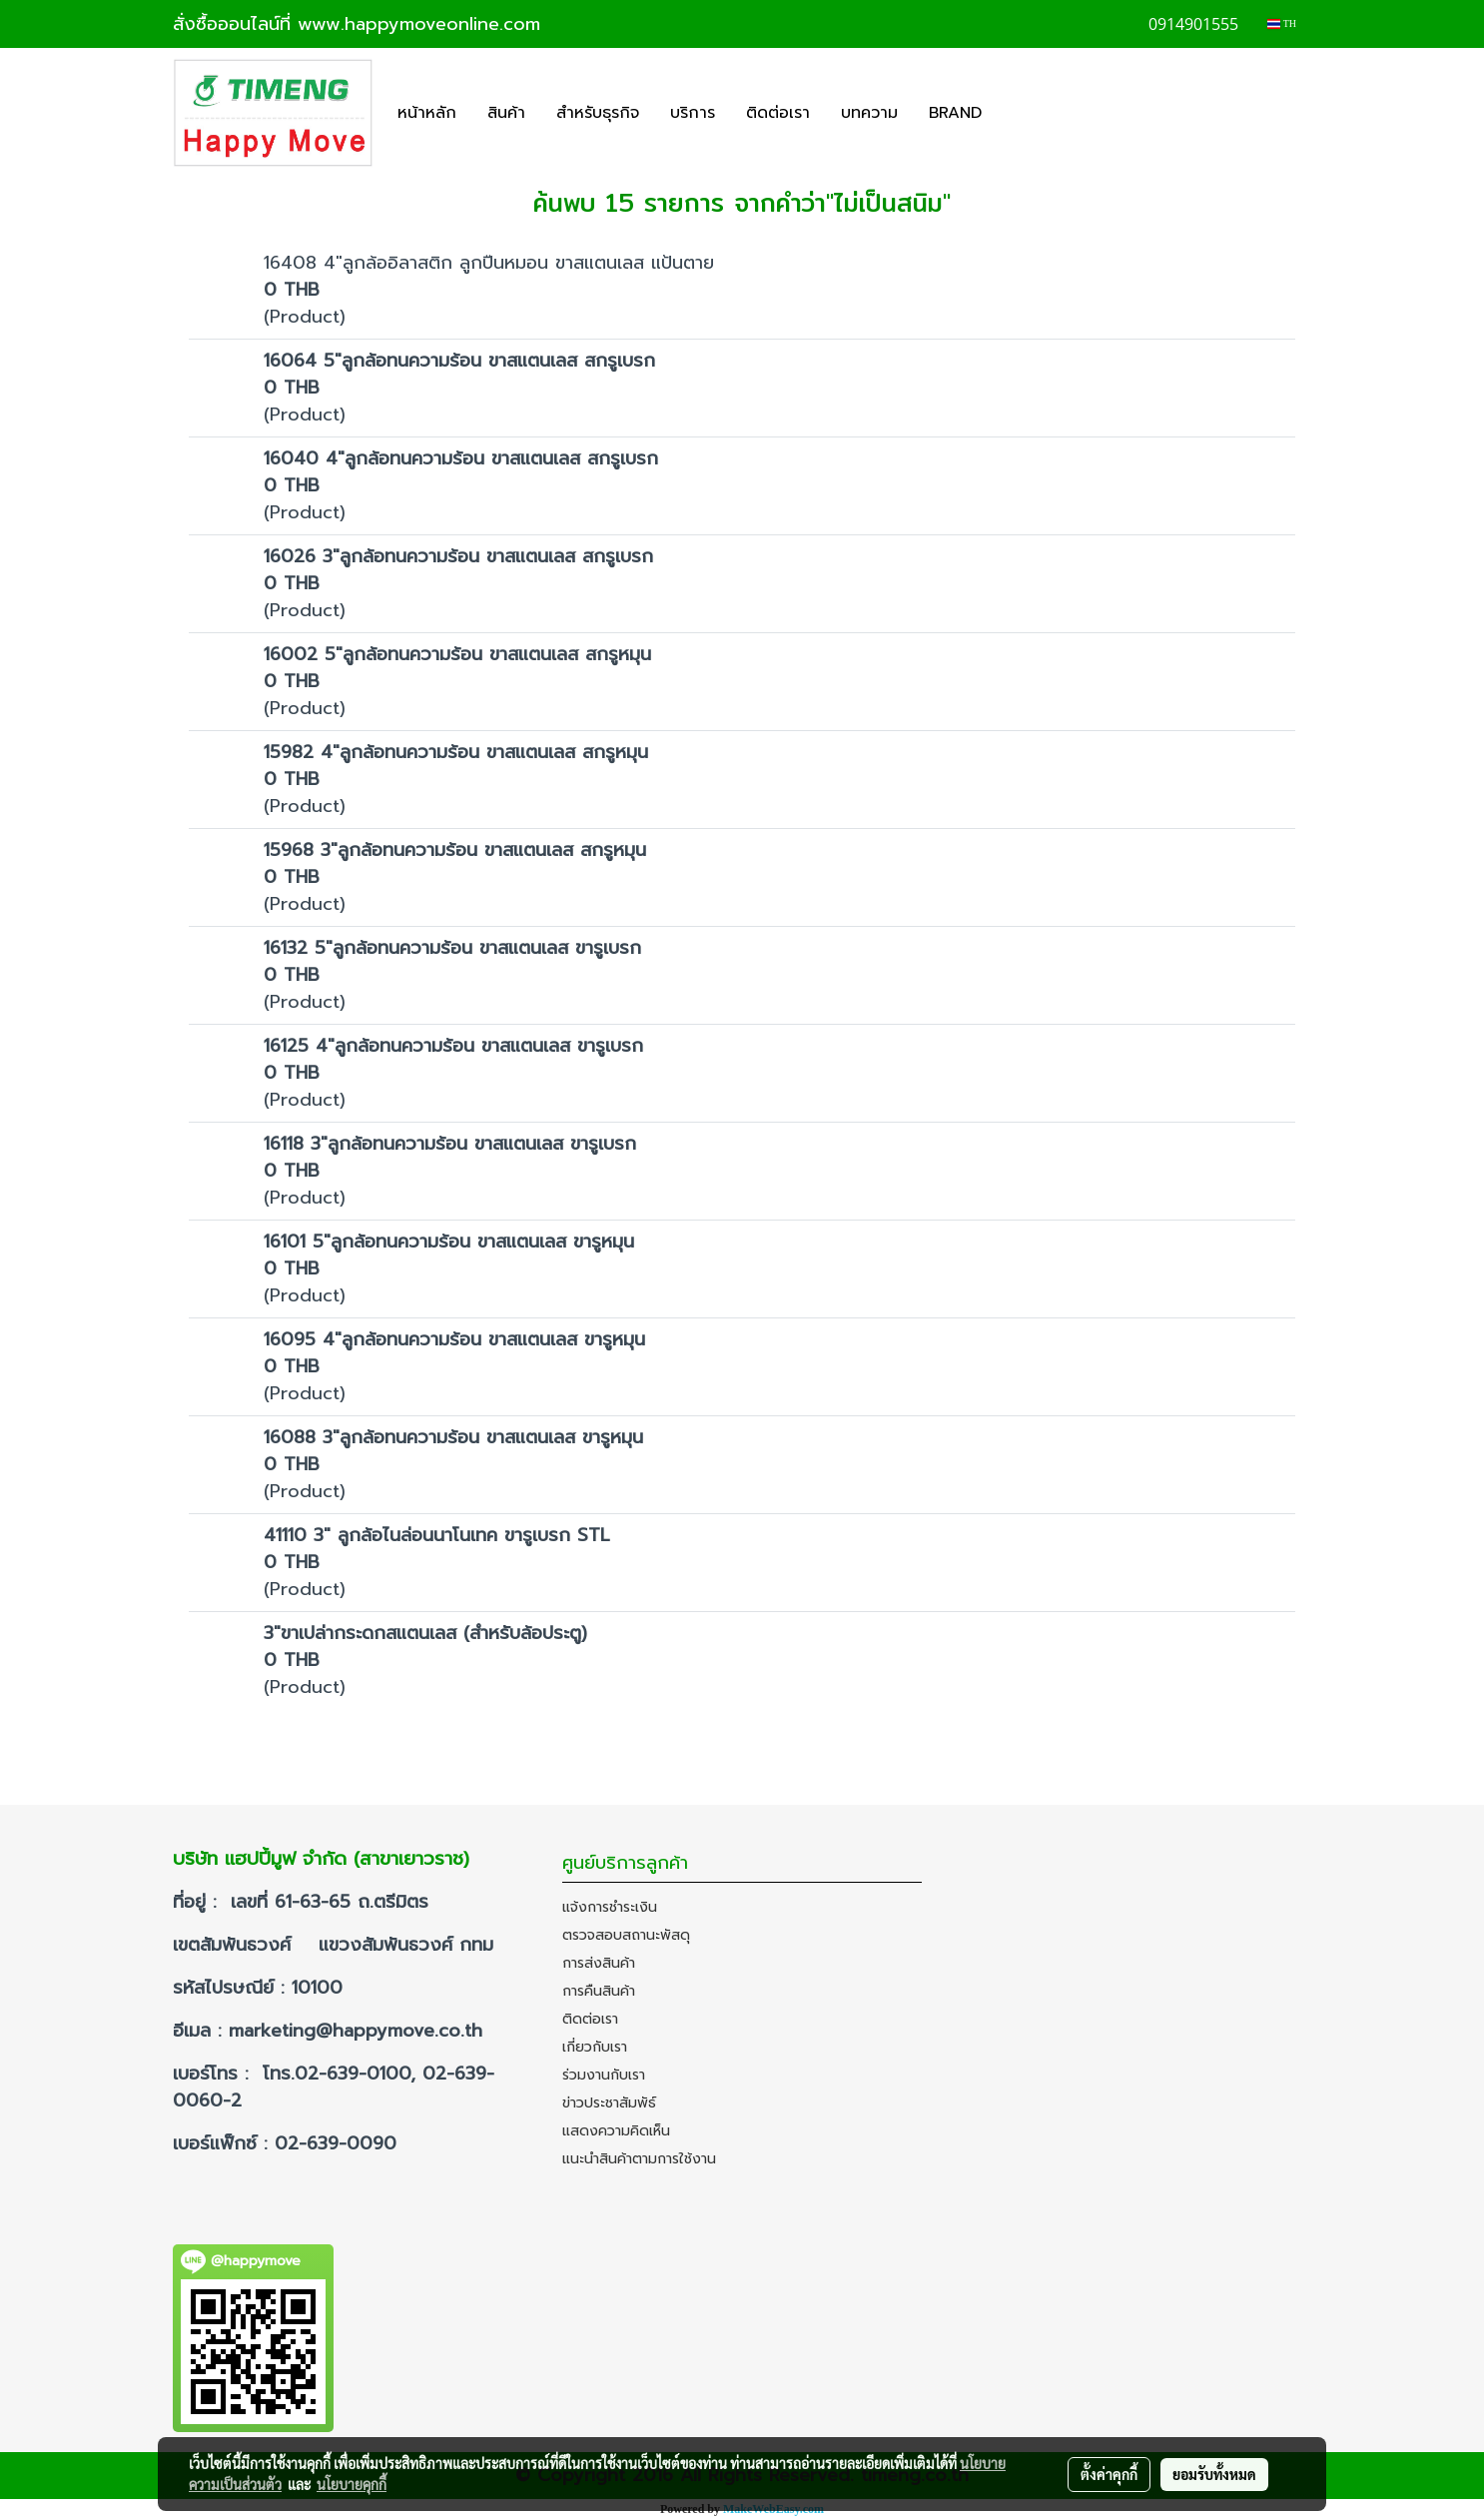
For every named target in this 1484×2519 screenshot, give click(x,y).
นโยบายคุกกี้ (351, 2484)
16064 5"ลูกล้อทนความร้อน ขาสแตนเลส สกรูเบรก (459, 361)
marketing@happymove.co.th (359, 2031)
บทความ (869, 113)
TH (1281, 23)
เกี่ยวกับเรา (594, 2047)
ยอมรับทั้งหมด (1214, 2474)
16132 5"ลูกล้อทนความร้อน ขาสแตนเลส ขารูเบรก (452, 948)
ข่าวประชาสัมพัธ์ (609, 2103)
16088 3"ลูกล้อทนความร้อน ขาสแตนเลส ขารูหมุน (453, 1437)
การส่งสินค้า (598, 1963)
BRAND (955, 113)
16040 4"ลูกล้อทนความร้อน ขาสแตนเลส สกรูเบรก (461, 458)
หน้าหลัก (426, 113)
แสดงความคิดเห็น (616, 2130)
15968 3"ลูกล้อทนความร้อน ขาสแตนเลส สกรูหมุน (455, 850)
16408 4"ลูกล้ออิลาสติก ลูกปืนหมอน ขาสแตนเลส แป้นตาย (489, 263)
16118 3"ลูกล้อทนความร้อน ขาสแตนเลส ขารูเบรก (450, 1144)
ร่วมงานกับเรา (603, 2075)
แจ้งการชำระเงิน (609, 1907)
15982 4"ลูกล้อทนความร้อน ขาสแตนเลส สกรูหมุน (456, 752)
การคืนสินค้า (598, 1991)
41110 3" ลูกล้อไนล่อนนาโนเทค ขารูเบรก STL (437, 1535)
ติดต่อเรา (778, 113)
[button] (1015, 113)
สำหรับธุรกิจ (597, 113)
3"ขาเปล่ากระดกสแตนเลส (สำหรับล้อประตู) (425, 1633)
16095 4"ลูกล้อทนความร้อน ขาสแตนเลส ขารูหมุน (454, 1339)
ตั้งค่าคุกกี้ (1109, 2474)
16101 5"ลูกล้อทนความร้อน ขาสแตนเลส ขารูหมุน (449, 1242)
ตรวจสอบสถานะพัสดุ (626, 1935)
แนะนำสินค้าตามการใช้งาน (639, 2158)
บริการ (692, 113)
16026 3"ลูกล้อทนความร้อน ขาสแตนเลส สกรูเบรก (458, 556)
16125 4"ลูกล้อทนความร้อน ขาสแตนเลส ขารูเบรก (453, 1046)
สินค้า (506, 113)
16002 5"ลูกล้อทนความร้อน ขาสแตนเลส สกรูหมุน (457, 654)
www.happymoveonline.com (419, 24)
